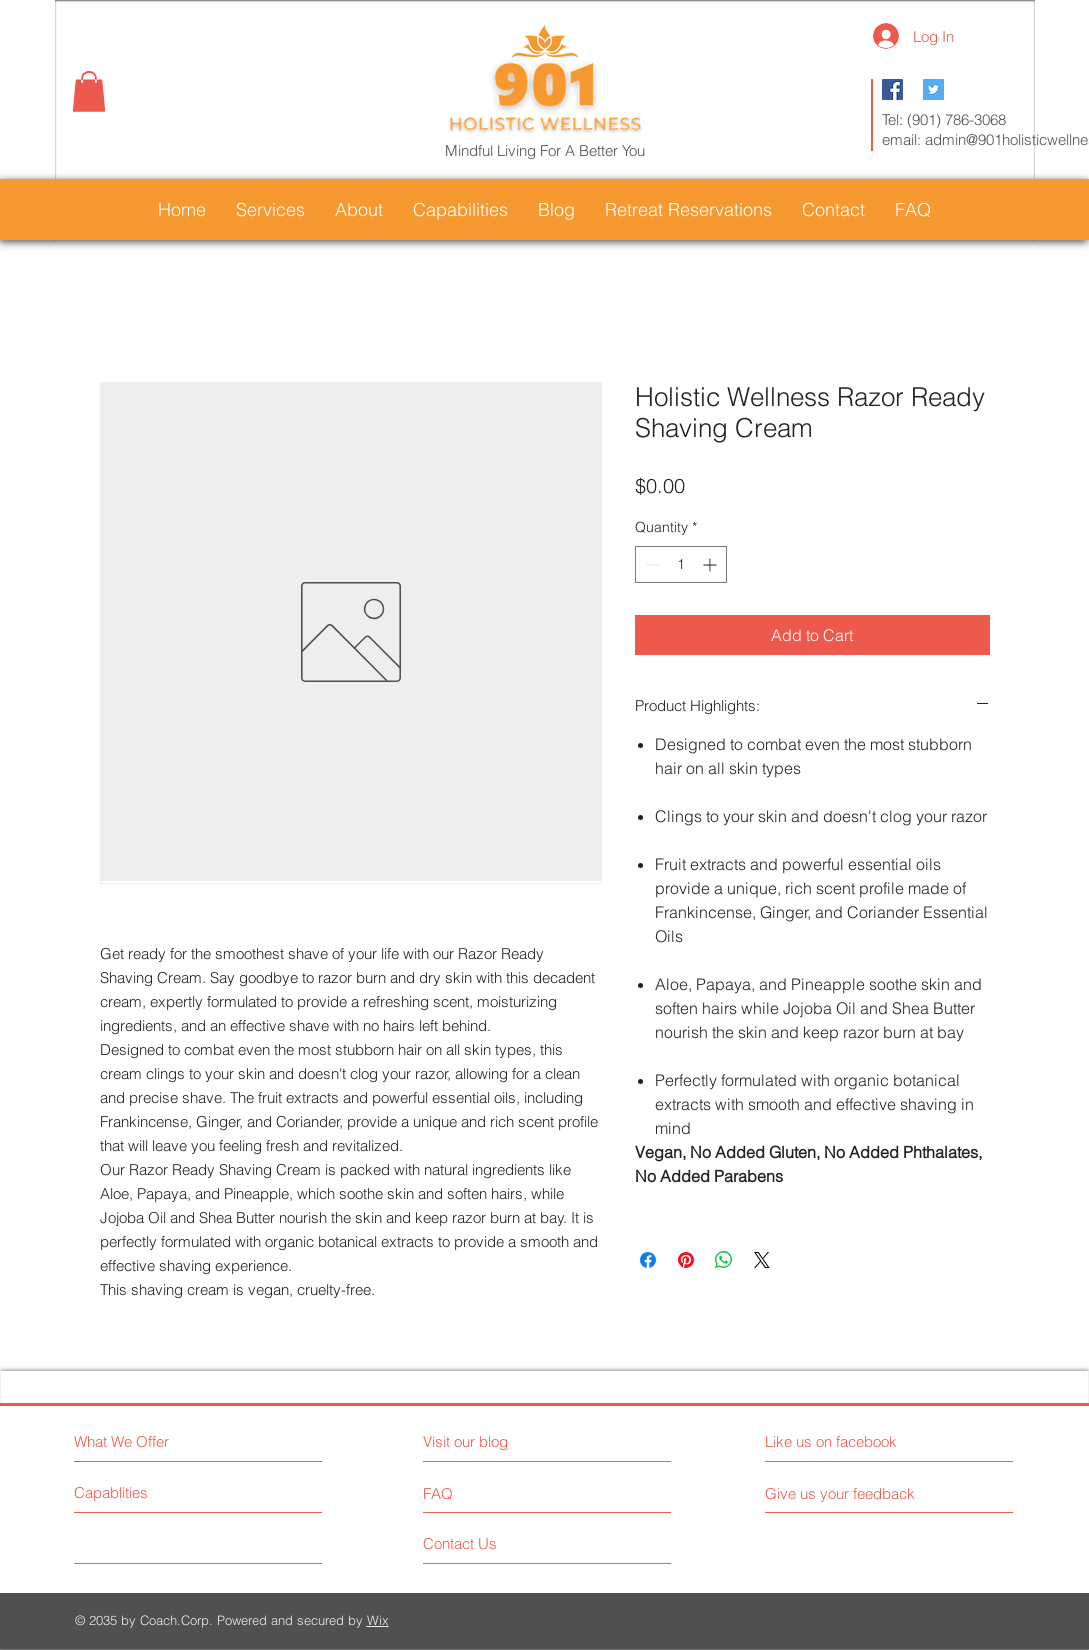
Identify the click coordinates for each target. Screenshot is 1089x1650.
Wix (378, 1620)
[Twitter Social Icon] (933, 89)
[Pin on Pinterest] (686, 1260)
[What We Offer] (160, 1441)
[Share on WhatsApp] (724, 1260)
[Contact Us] (498, 1543)
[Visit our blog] (510, 1441)
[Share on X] (762, 1260)
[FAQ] (480, 1493)
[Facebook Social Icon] (892, 89)
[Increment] (711, 564)
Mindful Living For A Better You (545, 150)
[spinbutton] (681, 564)
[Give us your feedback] (848, 1493)
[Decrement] (650, 564)
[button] (89, 91)
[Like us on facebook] (854, 1441)
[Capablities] (149, 1492)
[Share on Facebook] (648, 1260)
